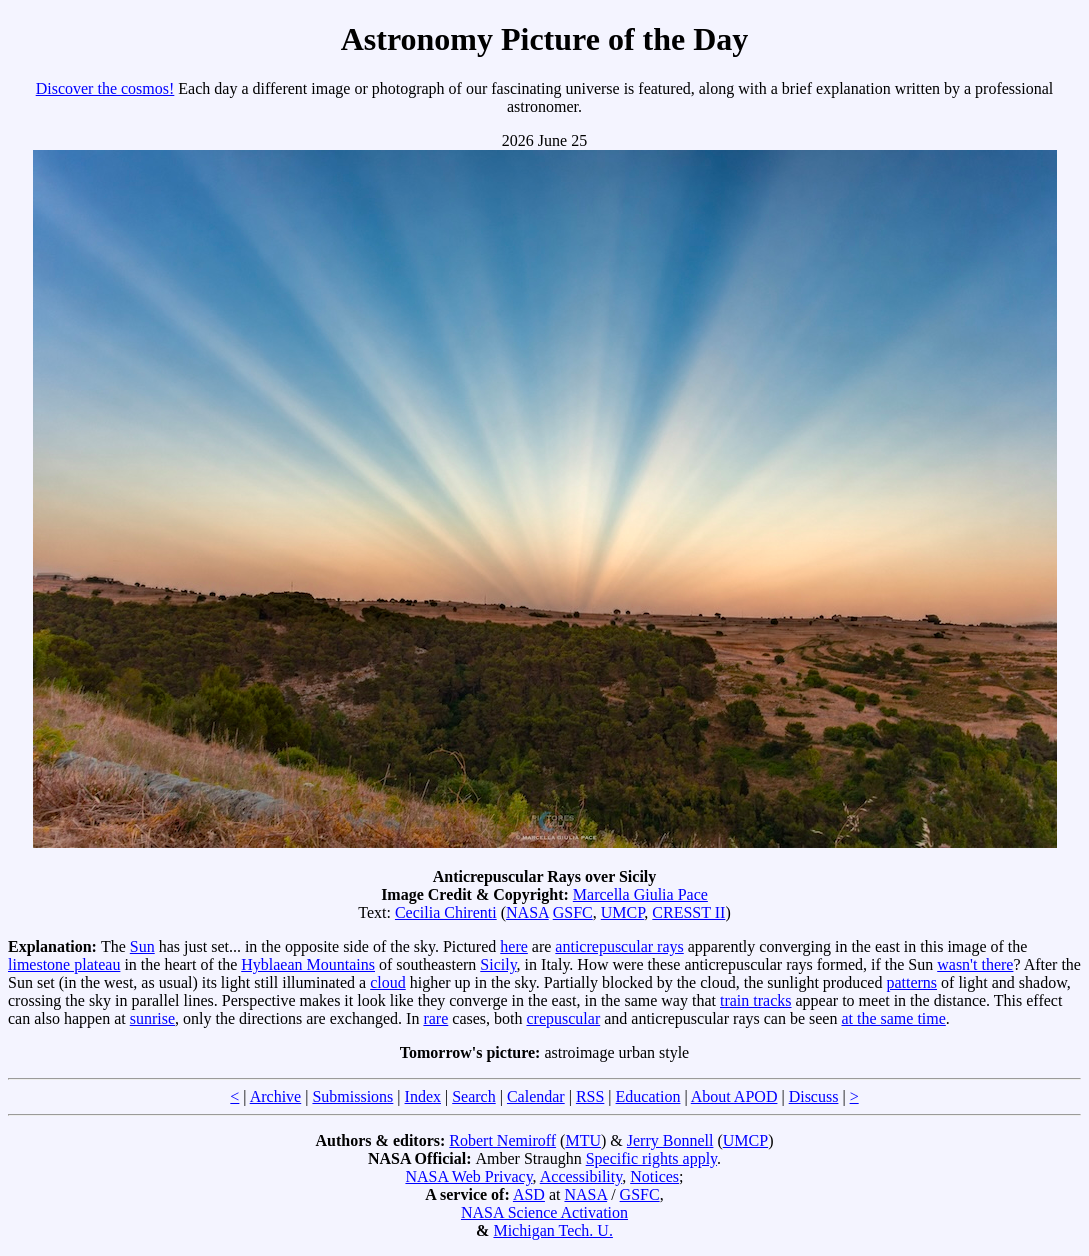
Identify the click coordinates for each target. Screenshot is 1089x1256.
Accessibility (581, 1176)
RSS (590, 1096)
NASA (527, 912)
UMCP (623, 912)
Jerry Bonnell (670, 1140)
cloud (388, 982)
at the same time (893, 1018)
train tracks (756, 1000)
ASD (529, 1194)
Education (648, 1096)
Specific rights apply (651, 1158)
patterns (911, 982)
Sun (142, 946)
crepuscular (563, 1018)
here (514, 946)
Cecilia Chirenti (446, 912)
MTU (583, 1140)
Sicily (498, 964)
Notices (654, 1176)
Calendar (536, 1096)
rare (435, 1018)
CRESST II (688, 912)
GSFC (573, 912)
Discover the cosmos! (105, 88)
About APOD (734, 1096)
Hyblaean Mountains (308, 964)
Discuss (814, 1096)
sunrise (152, 1018)
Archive (276, 1096)
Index (423, 1096)
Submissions (352, 1096)
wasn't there (975, 964)
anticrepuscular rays (619, 946)
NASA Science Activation (544, 1212)
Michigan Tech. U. (552, 1230)
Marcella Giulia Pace (640, 894)
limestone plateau (64, 964)
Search (474, 1096)
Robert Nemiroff (502, 1140)
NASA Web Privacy (468, 1176)
